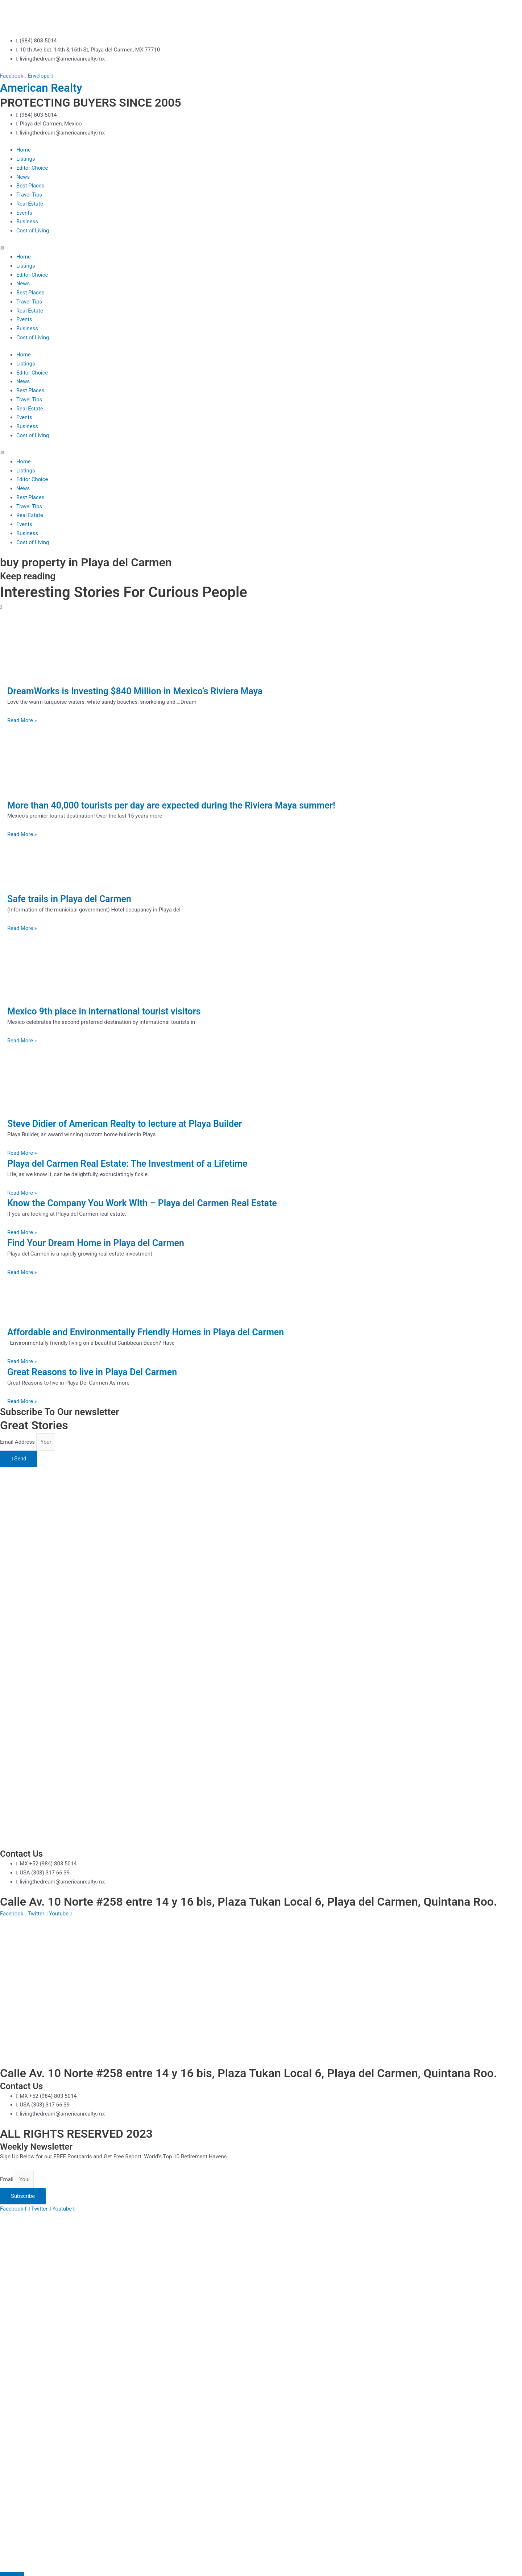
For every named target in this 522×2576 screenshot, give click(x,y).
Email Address (18, 1442)
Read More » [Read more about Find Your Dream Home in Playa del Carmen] (22, 1272)
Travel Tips (29, 194)
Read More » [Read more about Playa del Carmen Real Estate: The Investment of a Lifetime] (22, 1193)
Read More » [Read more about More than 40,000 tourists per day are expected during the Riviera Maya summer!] (22, 834)
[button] (261, 247)
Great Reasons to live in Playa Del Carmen (95, 1371)
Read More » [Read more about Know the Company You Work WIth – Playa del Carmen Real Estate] (22, 1232)
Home (23, 149)
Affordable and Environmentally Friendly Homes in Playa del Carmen (151, 1332)
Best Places (30, 185)
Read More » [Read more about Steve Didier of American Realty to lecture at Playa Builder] (22, 1153)
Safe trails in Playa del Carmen (71, 898)
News (23, 177)
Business (27, 221)
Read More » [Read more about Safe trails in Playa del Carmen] (22, 928)
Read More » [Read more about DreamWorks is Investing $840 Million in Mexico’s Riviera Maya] (22, 720)
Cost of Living (33, 230)
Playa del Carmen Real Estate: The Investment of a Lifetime (132, 1163)
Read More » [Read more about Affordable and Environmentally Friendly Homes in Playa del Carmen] (22, 1361)
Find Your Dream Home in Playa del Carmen (99, 1242)
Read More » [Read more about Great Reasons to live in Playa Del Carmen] (22, 1401)
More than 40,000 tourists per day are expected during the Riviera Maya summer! (177, 805)
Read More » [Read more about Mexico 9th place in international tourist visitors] (22, 1040)
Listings (25, 159)
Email (7, 2179)
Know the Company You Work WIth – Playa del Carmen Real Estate (147, 1203)
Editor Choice (32, 168)
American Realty (42, 88)
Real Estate (30, 203)
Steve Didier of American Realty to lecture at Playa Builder (129, 1123)
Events (24, 213)
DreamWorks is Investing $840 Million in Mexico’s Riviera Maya (140, 691)
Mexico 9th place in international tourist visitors (107, 1011)
